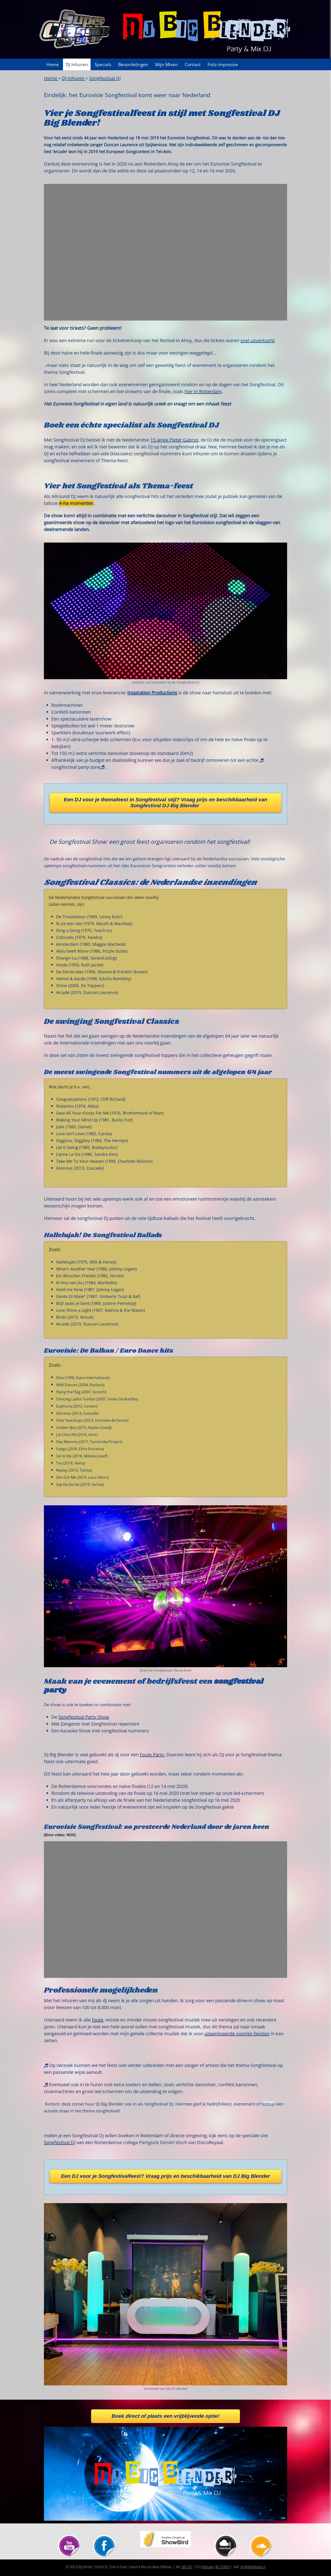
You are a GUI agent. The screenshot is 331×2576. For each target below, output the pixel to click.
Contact (193, 64)
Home (52, 64)
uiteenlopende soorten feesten (237, 2033)
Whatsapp (208, 2566)
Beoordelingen (133, 64)
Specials (103, 64)
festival (268, 2104)
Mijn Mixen (166, 64)
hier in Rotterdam (203, 391)
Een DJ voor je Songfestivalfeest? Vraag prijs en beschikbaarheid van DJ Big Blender (165, 2176)
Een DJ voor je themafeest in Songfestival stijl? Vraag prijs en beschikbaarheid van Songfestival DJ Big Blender (165, 802)
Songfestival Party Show (83, 1717)
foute (97, 2020)
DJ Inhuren (77, 64)
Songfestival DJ (59, 2142)
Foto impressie (223, 64)
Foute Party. (152, 1754)
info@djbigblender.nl (252, 2566)
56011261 (186, 2566)
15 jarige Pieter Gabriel (174, 440)
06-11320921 (222, 2566)
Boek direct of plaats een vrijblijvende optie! (165, 2416)
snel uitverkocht (257, 340)
